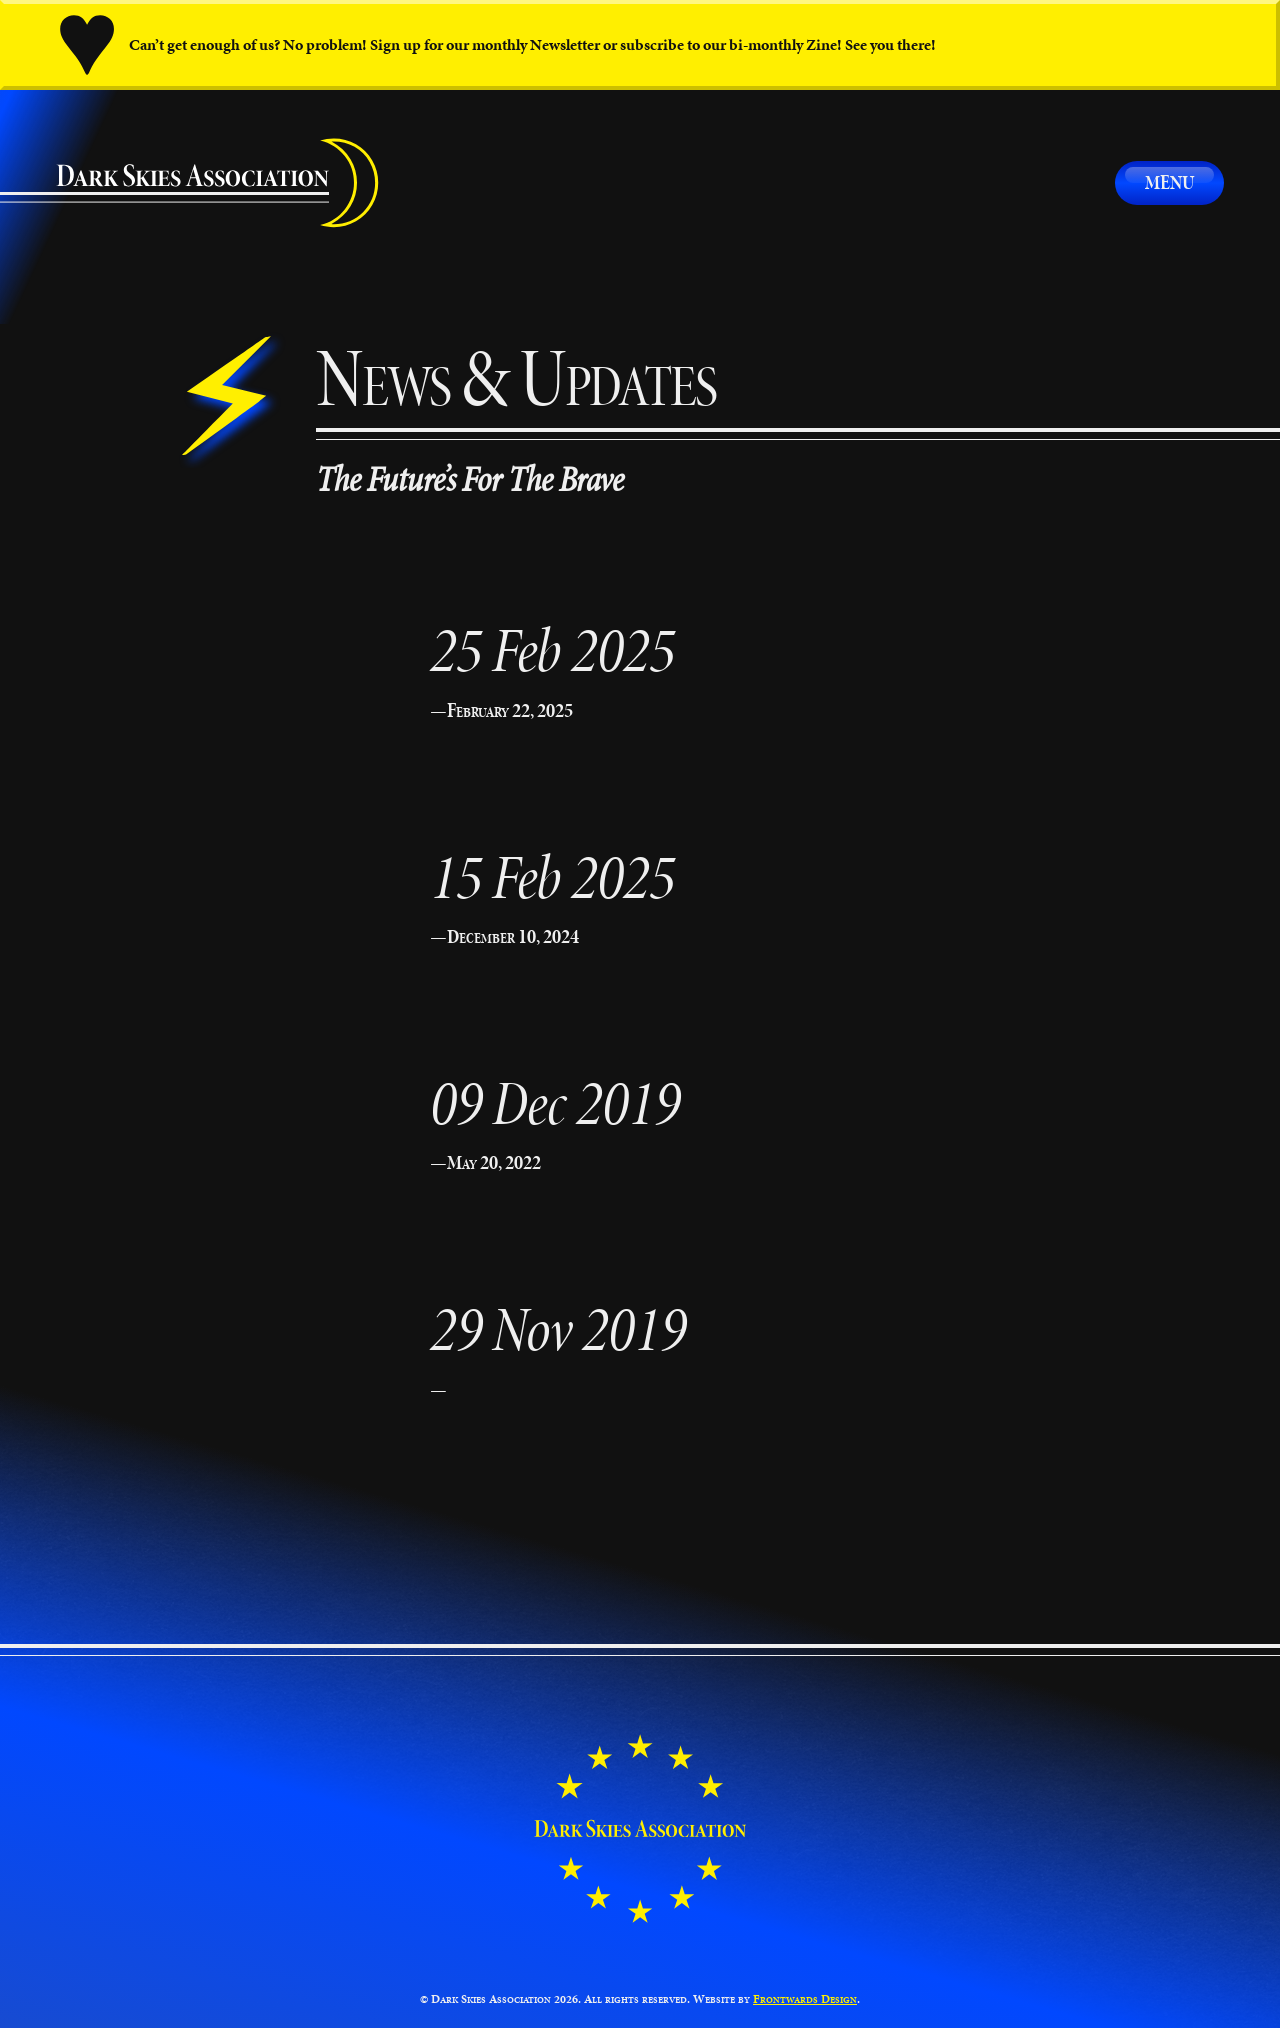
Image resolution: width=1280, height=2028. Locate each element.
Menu (1169, 182)
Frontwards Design (805, 1998)
